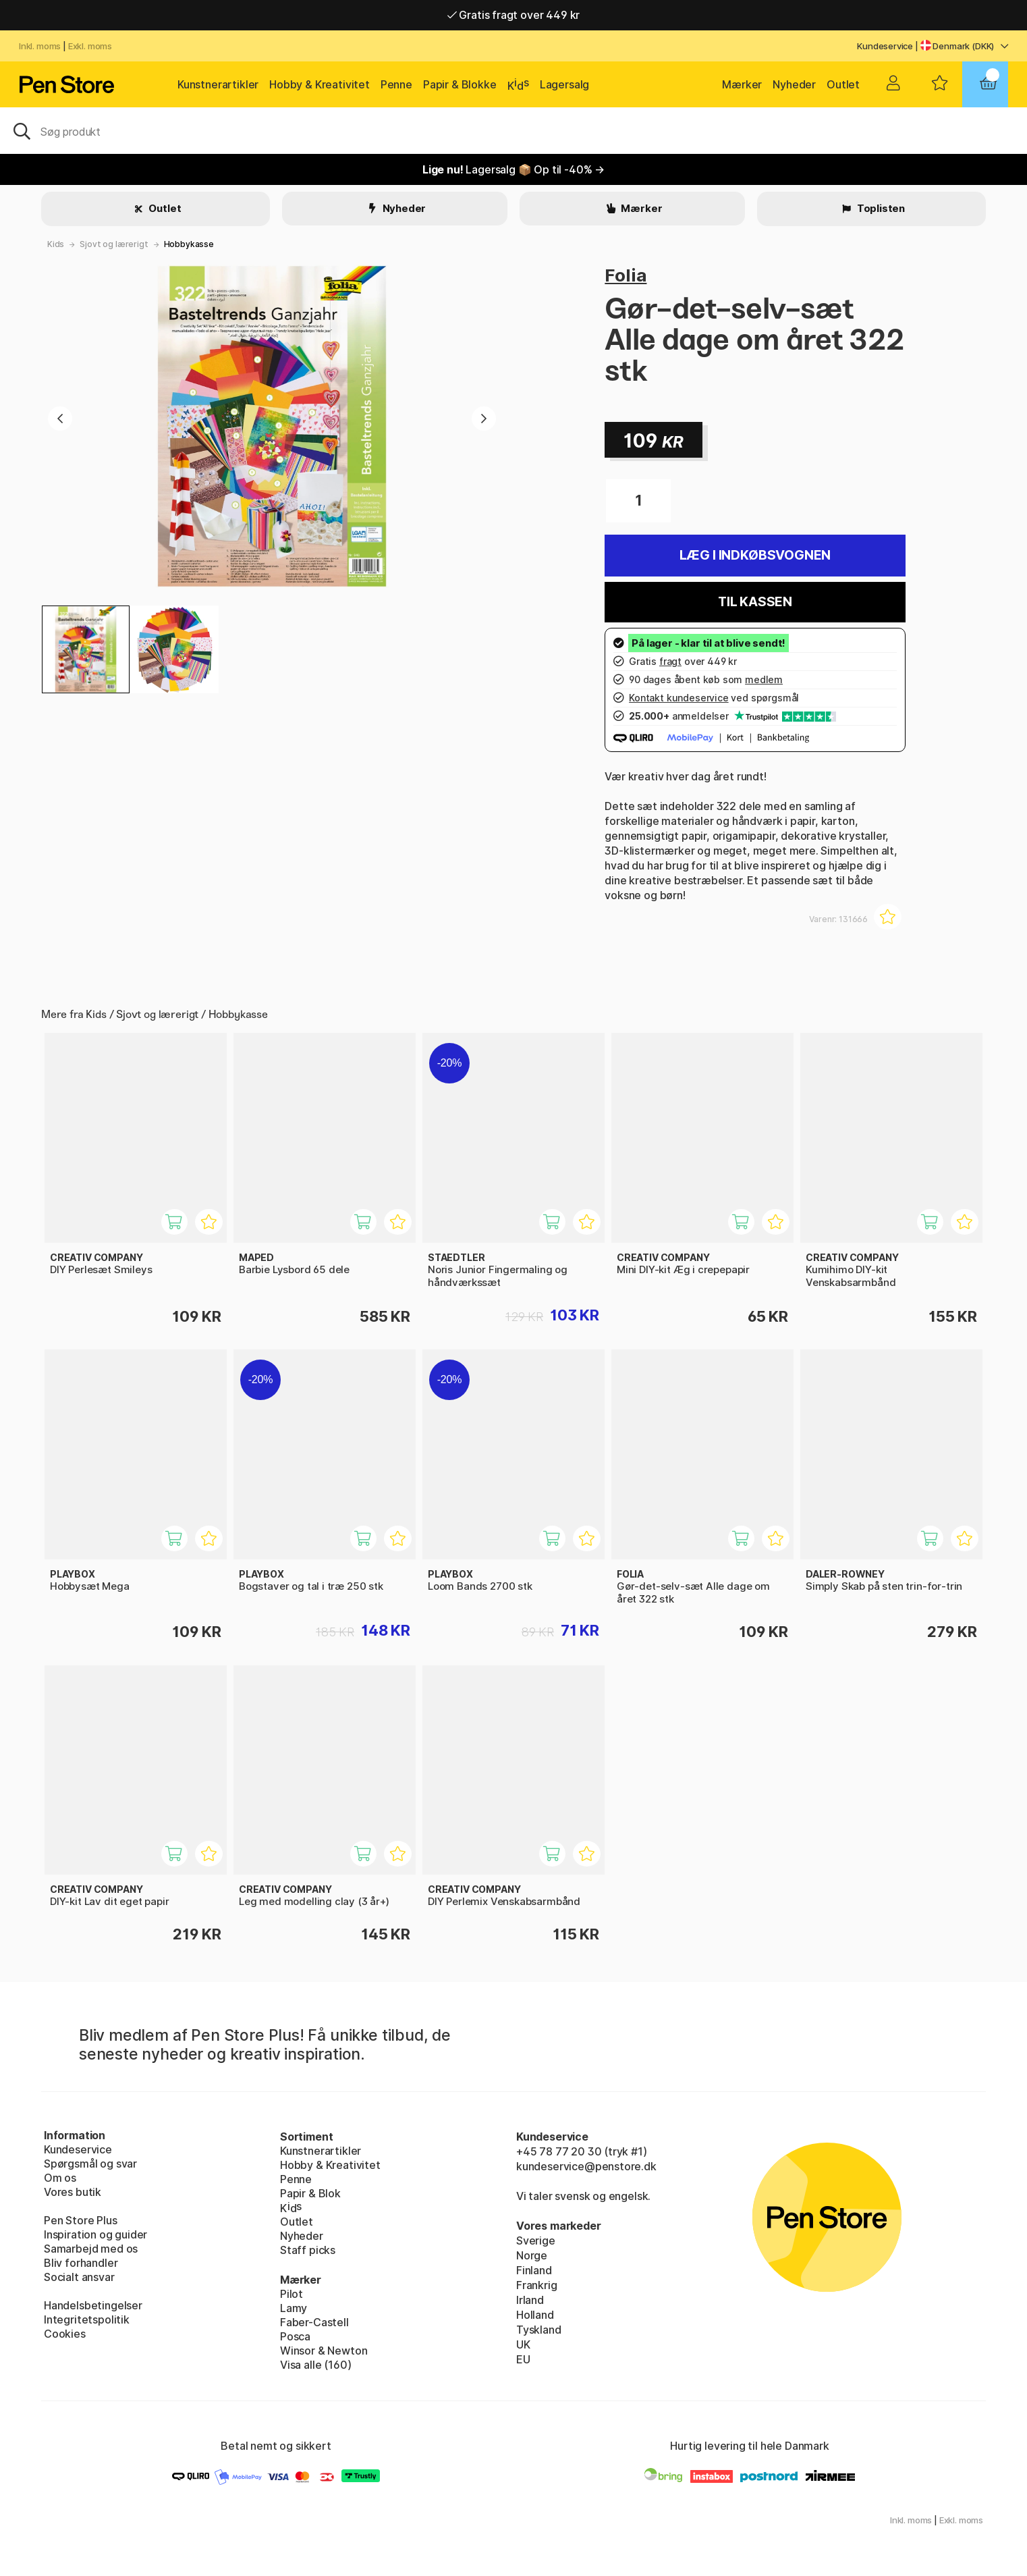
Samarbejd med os (91, 2248)
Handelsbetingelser (93, 2305)
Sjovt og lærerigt (114, 244)
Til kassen (755, 602)
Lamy (293, 2308)
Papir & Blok (310, 2193)
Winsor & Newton (323, 2350)
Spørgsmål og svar (90, 2163)
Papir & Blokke (460, 84)
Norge (531, 2255)
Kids (55, 244)
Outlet (843, 84)
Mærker (742, 84)
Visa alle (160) (315, 2364)
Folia (625, 275)
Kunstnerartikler (217, 84)
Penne (396, 84)
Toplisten (880, 208)
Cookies (65, 2333)
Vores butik (72, 2192)
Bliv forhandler (80, 2263)
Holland (535, 2315)
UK (523, 2344)
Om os (60, 2177)
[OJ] (513, 130)
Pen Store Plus (80, 2220)
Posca (295, 2336)
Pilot (291, 2294)
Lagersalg (564, 84)
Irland (530, 2300)
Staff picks (307, 2250)
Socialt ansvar (79, 2277)
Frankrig (536, 2285)
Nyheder (794, 84)
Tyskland (538, 2329)
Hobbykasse (189, 244)
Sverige (535, 2240)
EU (523, 2359)
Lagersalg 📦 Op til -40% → (513, 169)
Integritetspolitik (87, 2319)
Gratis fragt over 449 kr (513, 15)
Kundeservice (885, 46)
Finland (534, 2270)
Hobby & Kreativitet (319, 84)
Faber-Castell (314, 2322)
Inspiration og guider (95, 2234)
